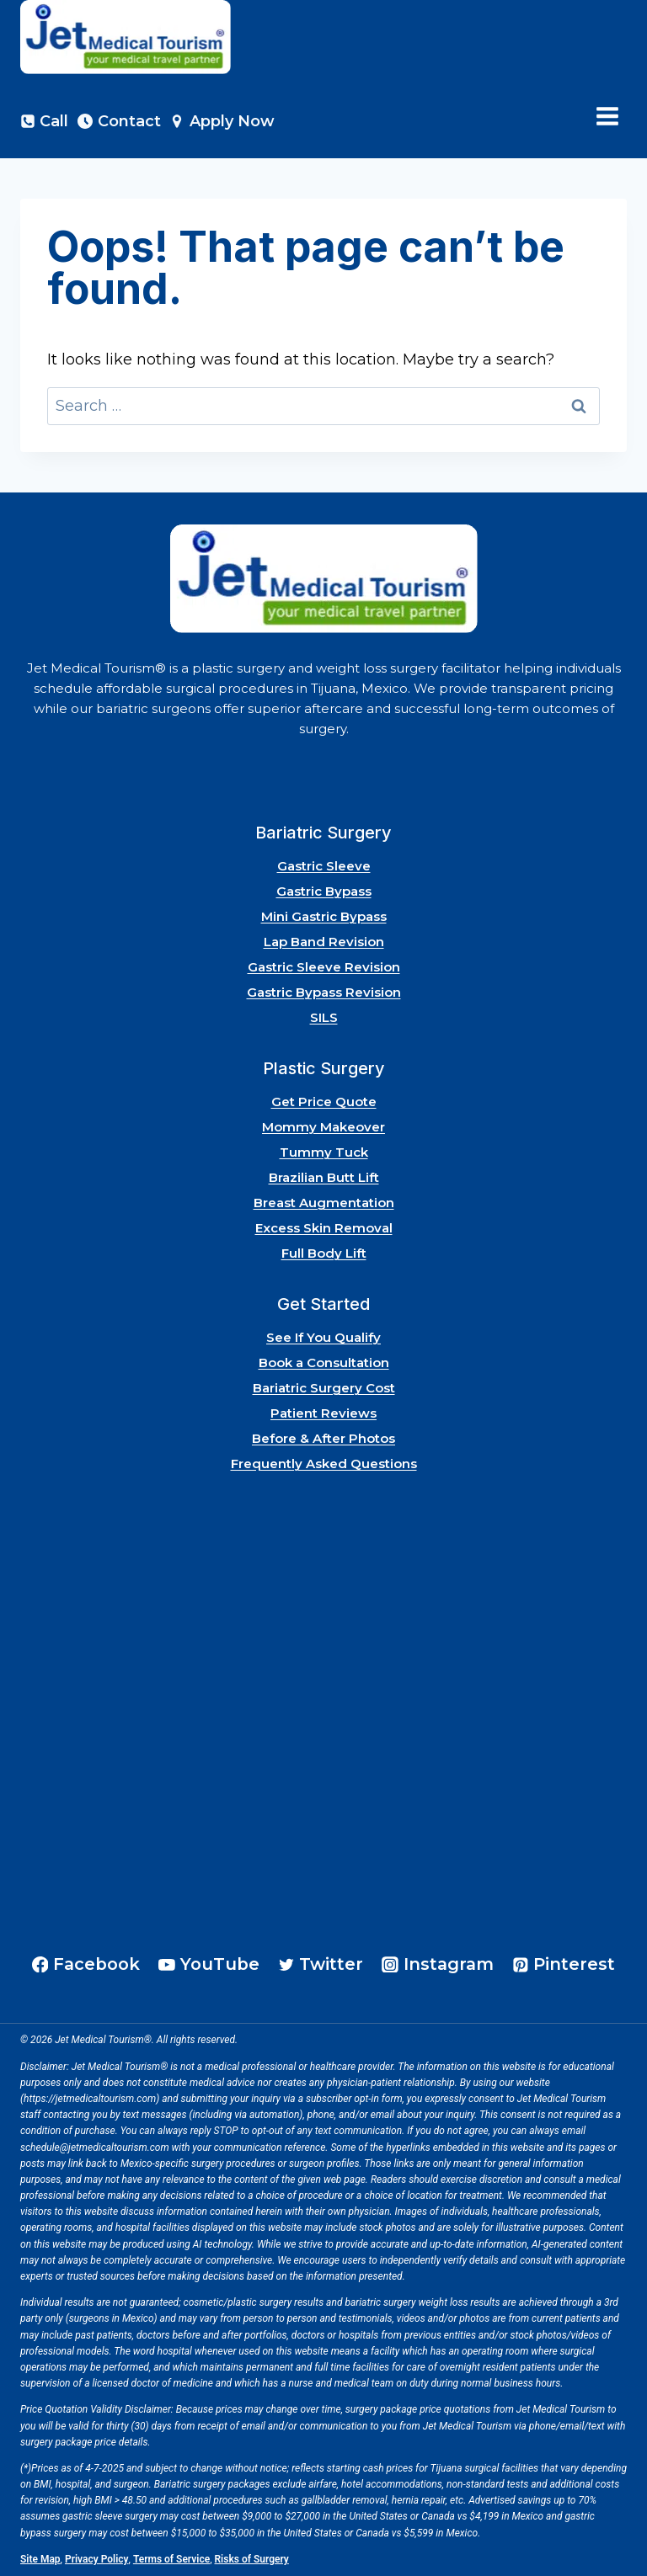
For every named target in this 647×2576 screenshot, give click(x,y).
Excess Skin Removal (324, 1228)
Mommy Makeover (323, 1127)
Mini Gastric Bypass (324, 916)
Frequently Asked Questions (324, 1464)
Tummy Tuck (324, 1152)
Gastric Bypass (324, 891)
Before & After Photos (323, 1438)
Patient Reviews (323, 1413)
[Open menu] (607, 116)
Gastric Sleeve (324, 866)
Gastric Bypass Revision (324, 992)
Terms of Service (171, 2559)
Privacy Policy (97, 2559)
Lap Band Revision (324, 942)
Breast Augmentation (324, 1203)
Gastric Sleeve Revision (324, 967)
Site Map (40, 2559)
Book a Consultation (324, 1362)
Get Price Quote (324, 1102)
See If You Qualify (323, 1337)
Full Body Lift (323, 1253)
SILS (324, 1017)
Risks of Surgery (252, 2559)
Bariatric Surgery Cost (324, 1388)
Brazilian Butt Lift (324, 1177)
